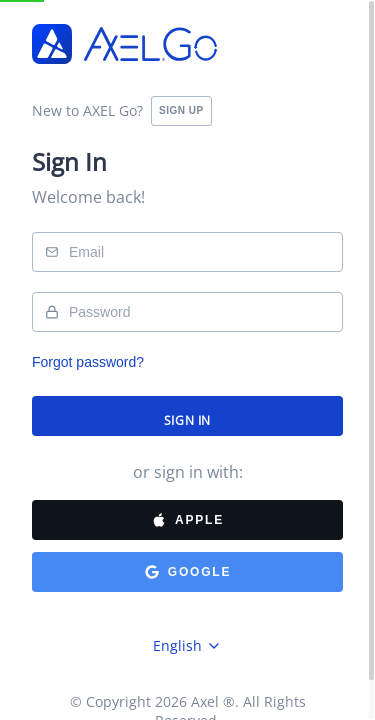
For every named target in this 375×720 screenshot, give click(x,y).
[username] (187, 252)
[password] (187, 312)
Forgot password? (88, 362)
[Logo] (125, 45)
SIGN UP (181, 110)
